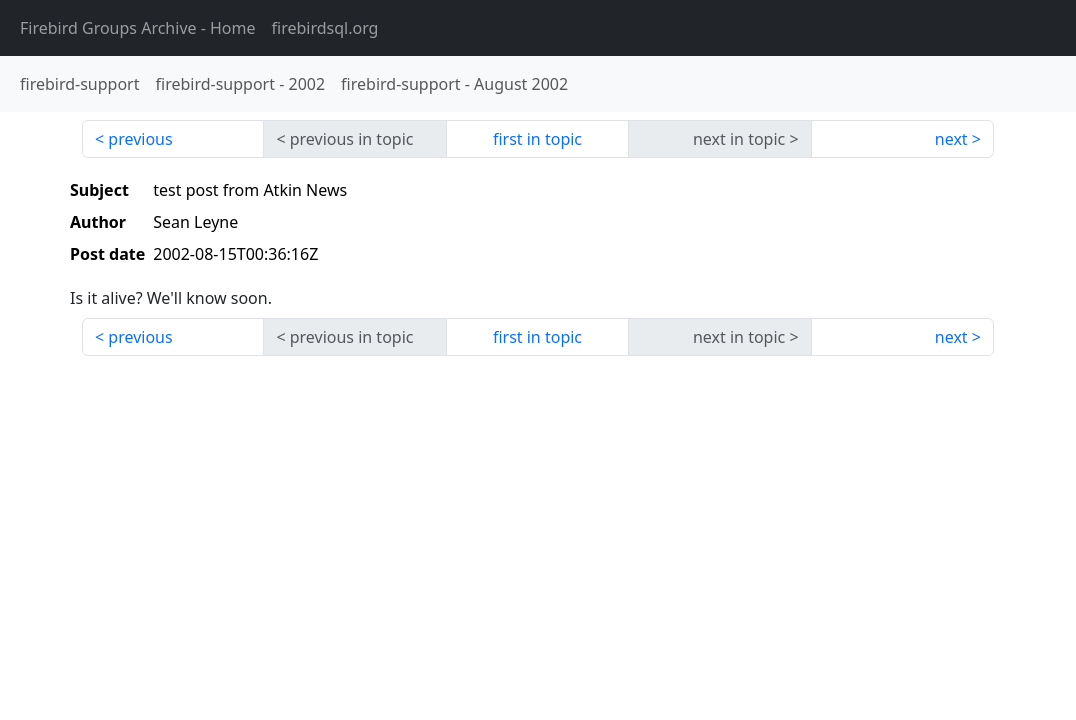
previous (140, 139)
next (951, 139)
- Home (138, 28)
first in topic (537, 139)
